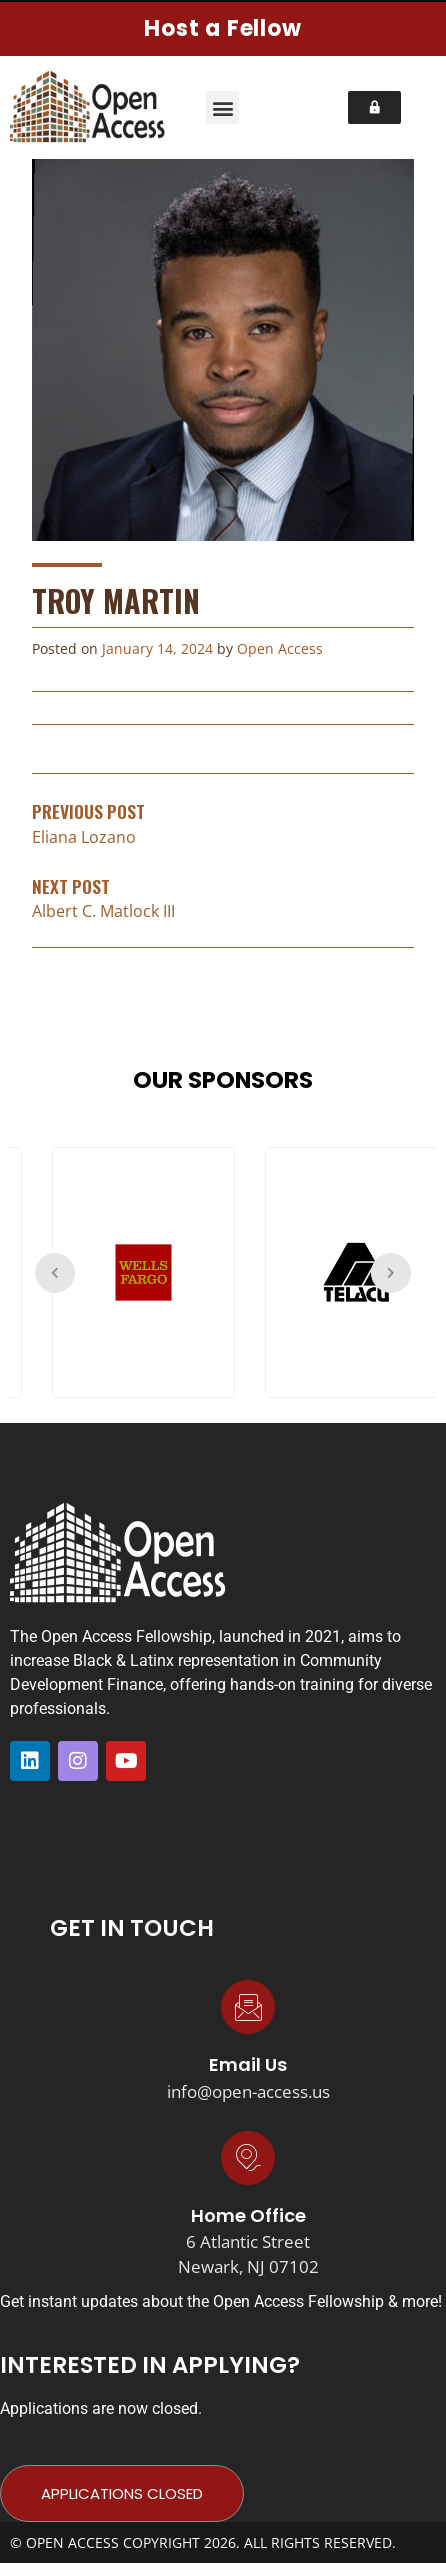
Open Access (280, 648)
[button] (222, 107)
